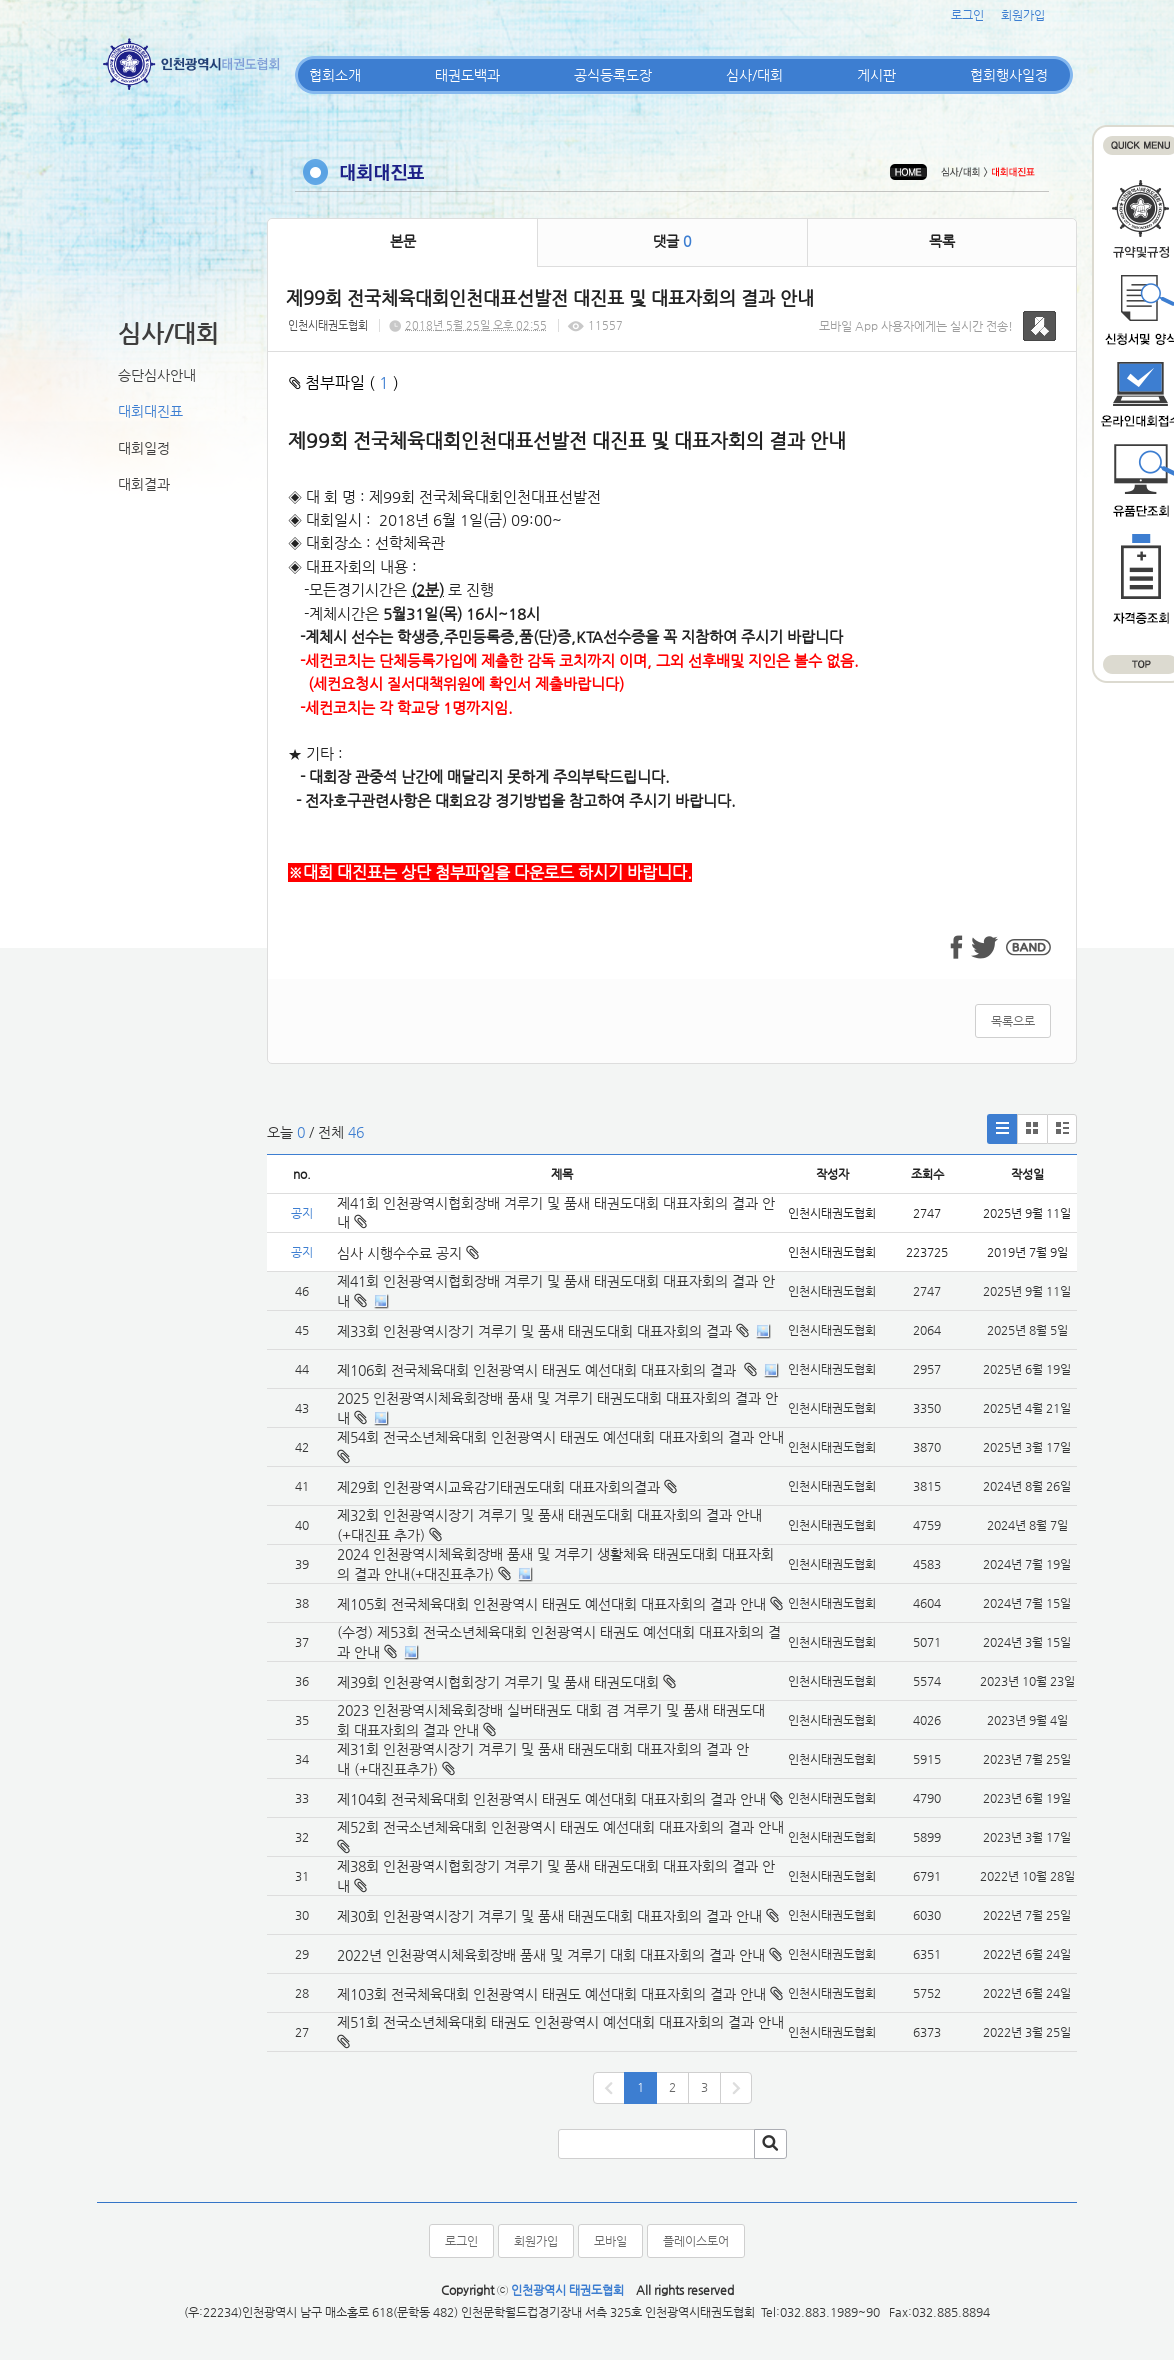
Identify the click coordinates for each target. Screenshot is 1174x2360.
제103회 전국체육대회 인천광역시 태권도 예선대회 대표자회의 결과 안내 (551, 1994)
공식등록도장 (613, 75)
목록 (942, 241)
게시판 (876, 75)
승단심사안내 (157, 375)
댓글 (672, 241)
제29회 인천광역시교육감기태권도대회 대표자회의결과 (498, 1487)
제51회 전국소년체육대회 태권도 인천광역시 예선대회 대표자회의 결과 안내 (560, 2022)
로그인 (967, 15)
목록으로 (1013, 1021)
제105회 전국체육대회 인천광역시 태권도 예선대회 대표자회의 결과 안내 (551, 1604)
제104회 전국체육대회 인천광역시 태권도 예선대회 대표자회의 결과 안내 (551, 1799)
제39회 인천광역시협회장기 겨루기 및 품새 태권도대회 (498, 1682)
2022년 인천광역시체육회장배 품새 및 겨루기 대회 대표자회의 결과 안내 (551, 1955)
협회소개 (335, 75)
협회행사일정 (1009, 75)
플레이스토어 (696, 2241)
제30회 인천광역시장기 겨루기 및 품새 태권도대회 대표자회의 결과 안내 (549, 1916)
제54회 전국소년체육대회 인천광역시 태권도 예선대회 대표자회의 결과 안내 (560, 1437)
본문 (403, 241)
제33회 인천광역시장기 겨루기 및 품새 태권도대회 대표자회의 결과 (534, 1331)
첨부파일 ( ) (344, 382)
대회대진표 (150, 411)
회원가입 (1023, 15)
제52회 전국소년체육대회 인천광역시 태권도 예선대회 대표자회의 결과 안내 (560, 1827)
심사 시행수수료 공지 (408, 1253)
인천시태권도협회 (328, 325)
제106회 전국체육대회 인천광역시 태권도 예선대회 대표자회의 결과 (538, 1370)
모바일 (610, 2241)
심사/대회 (754, 75)
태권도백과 (467, 75)
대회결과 (144, 484)
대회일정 (144, 448)
